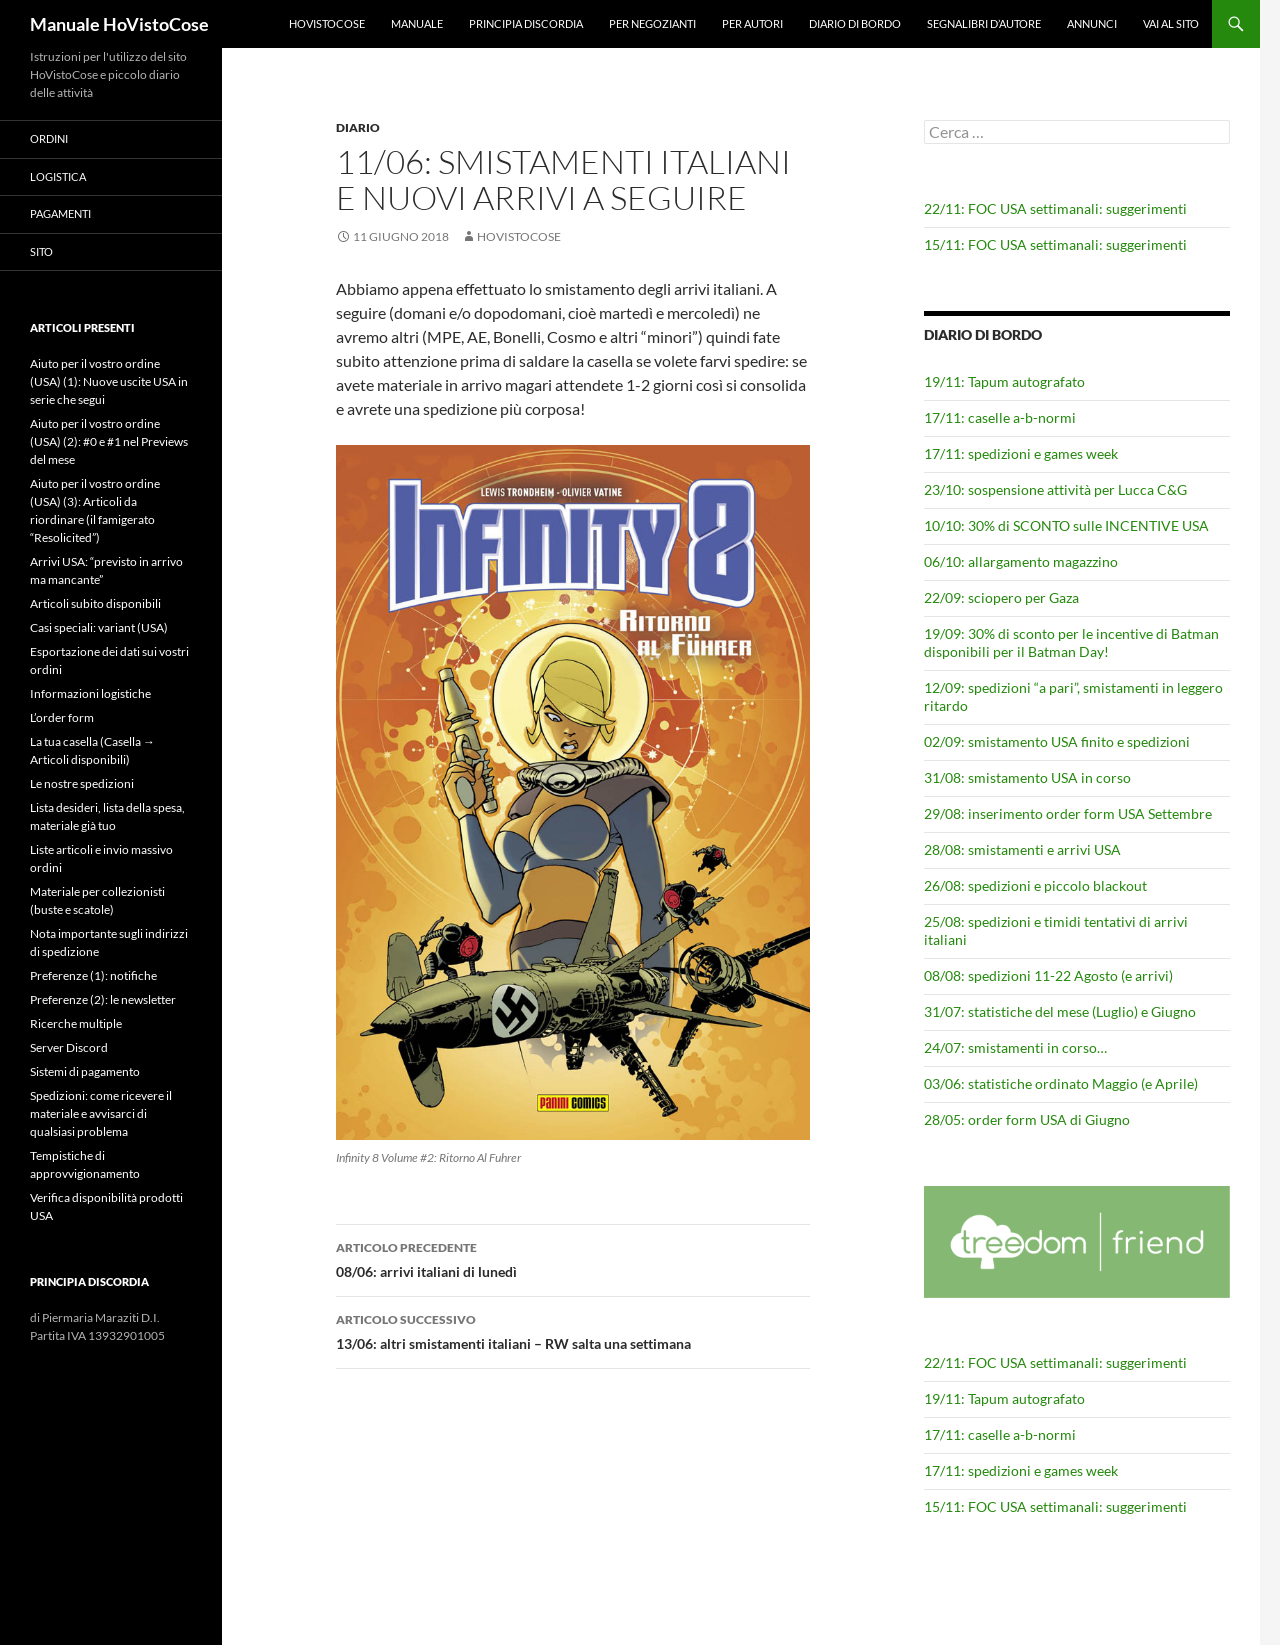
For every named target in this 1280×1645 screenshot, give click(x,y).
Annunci (1092, 23)
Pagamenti (60, 213)
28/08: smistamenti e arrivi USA (1022, 849)
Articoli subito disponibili (95, 603)
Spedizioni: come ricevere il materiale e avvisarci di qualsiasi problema (101, 1113)
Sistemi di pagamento (85, 1071)
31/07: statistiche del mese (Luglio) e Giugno (1060, 1011)
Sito (41, 251)
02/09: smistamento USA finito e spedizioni (1057, 741)
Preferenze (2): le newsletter (103, 999)
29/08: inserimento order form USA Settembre (1068, 813)
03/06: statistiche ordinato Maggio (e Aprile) (1061, 1083)
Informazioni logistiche (90, 693)
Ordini (49, 138)
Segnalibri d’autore (984, 23)
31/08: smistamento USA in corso (1027, 777)
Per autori (752, 23)
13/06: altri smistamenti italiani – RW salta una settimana (573, 1330)
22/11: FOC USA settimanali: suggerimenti (1055, 208)
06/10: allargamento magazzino (1021, 561)
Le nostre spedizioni (82, 783)
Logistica (58, 176)
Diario (358, 127)
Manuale (417, 23)
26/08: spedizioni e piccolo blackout (1035, 885)
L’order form (62, 717)
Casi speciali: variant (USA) (99, 627)
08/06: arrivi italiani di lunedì (573, 1258)
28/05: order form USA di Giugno (1027, 1119)
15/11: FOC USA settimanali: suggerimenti (1055, 244)
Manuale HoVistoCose (119, 24)
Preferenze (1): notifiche (93, 975)
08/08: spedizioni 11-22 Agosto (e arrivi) (1048, 975)
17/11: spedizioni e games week (1021, 453)
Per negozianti (652, 23)
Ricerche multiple (76, 1023)
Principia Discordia (526, 23)
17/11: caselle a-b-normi (1000, 417)
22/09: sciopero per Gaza (1001, 597)
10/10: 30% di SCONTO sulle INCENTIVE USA (1066, 525)
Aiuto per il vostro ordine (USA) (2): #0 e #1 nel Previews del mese (109, 441)
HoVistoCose (327, 23)
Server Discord (69, 1047)
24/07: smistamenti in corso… (1015, 1047)
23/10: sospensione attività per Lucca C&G (1055, 489)
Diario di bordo (855, 23)
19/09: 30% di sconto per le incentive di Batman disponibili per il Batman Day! (1071, 642)
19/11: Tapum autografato (1004, 381)
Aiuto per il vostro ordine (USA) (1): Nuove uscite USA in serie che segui (109, 381)
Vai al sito (1171, 23)
